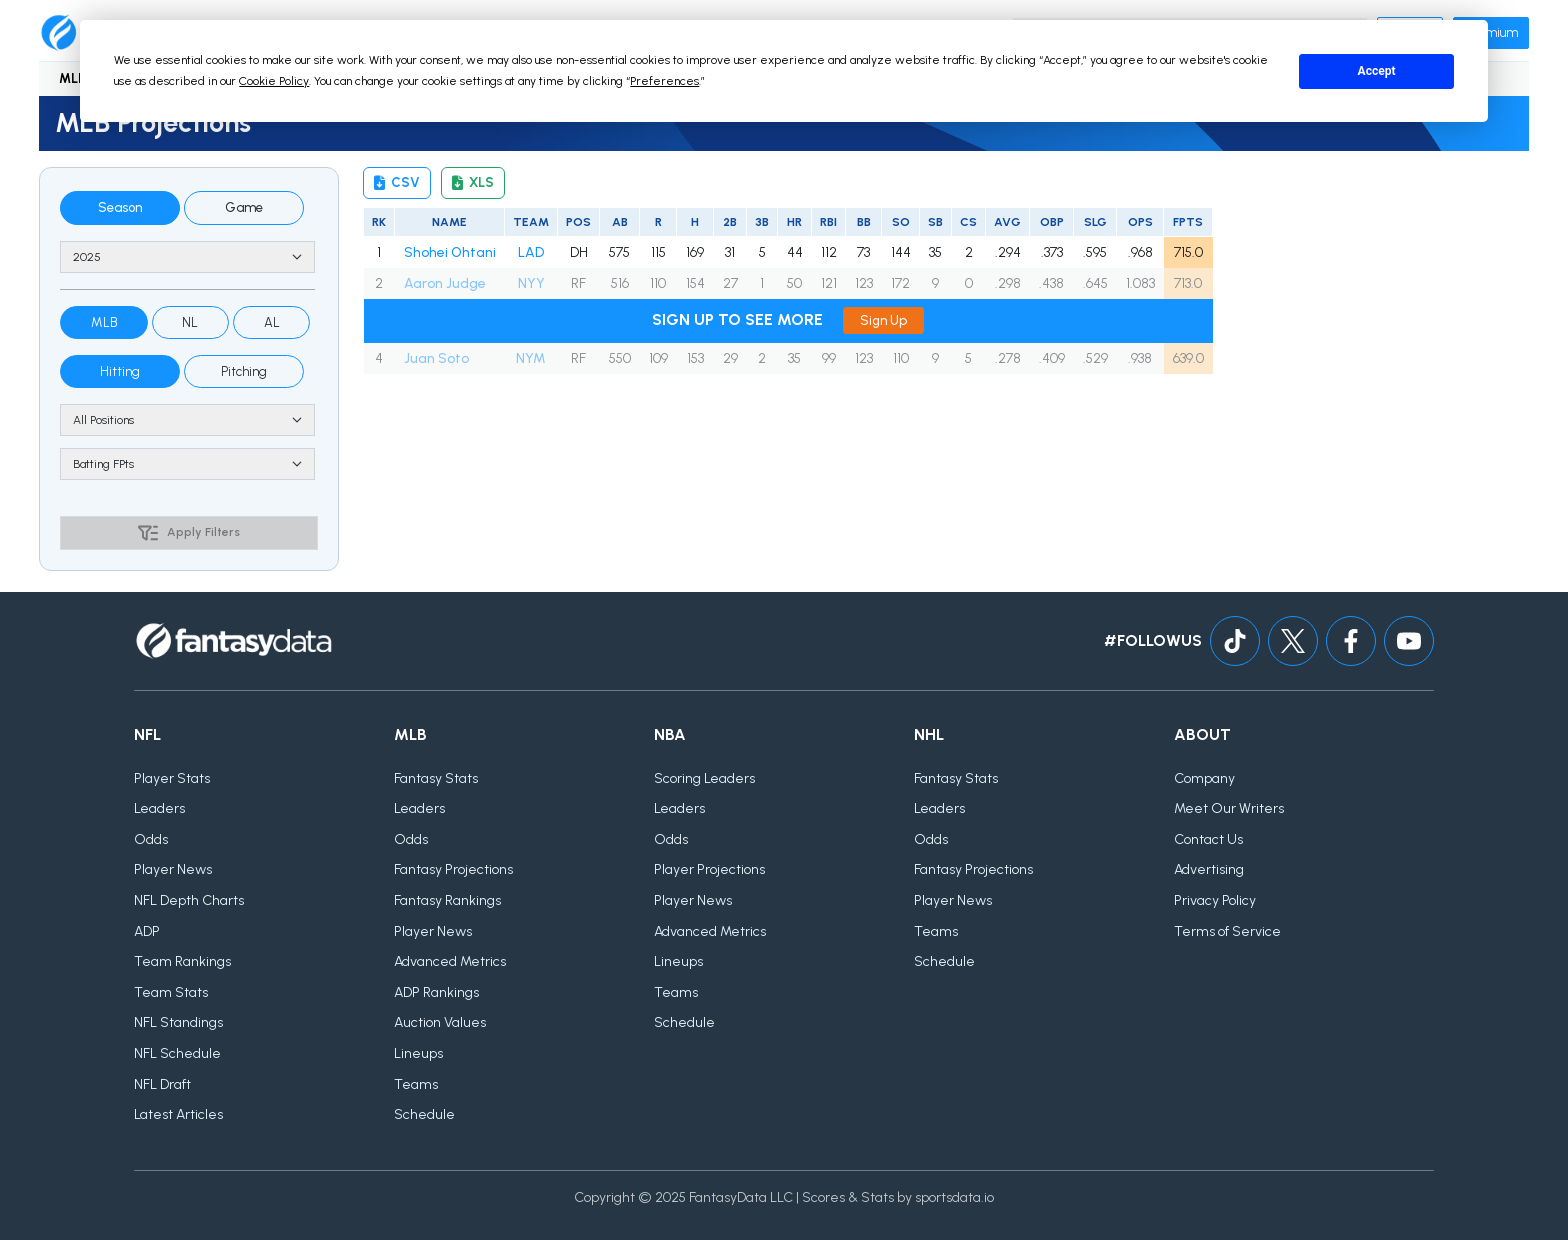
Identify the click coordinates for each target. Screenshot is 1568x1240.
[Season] (187, 257)
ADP (147, 931)
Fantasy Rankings (447, 900)
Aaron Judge (445, 283)
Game (244, 207)
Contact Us (1208, 839)
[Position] (187, 420)
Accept (1377, 71)
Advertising (1209, 869)
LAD (531, 252)
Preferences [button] (664, 81)
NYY (531, 283)
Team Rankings (182, 961)
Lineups (418, 1053)
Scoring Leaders (704, 778)
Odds (151, 839)
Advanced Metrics (450, 961)
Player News (173, 869)
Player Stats (172, 778)
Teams (416, 1084)
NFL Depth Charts (189, 900)
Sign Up (883, 320)
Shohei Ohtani (450, 252)
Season (120, 207)
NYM (531, 358)
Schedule (424, 1114)
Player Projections (709, 869)
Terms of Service (1227, 931)
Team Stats (171, 992)
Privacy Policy (1215, 900)
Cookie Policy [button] (274, 81)
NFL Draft (162, 1084)
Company (1204, 778)
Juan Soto (436, 358)
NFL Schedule (177, 1053)
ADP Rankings (436, 992)
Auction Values (440, 1022)
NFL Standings (178, 1022)
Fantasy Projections (453, 869)
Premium (1491, 32)
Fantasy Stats (436, 778)
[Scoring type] (187, 464)
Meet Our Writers (1229, 808)
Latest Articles (178, 1114)
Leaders (159, 808)
